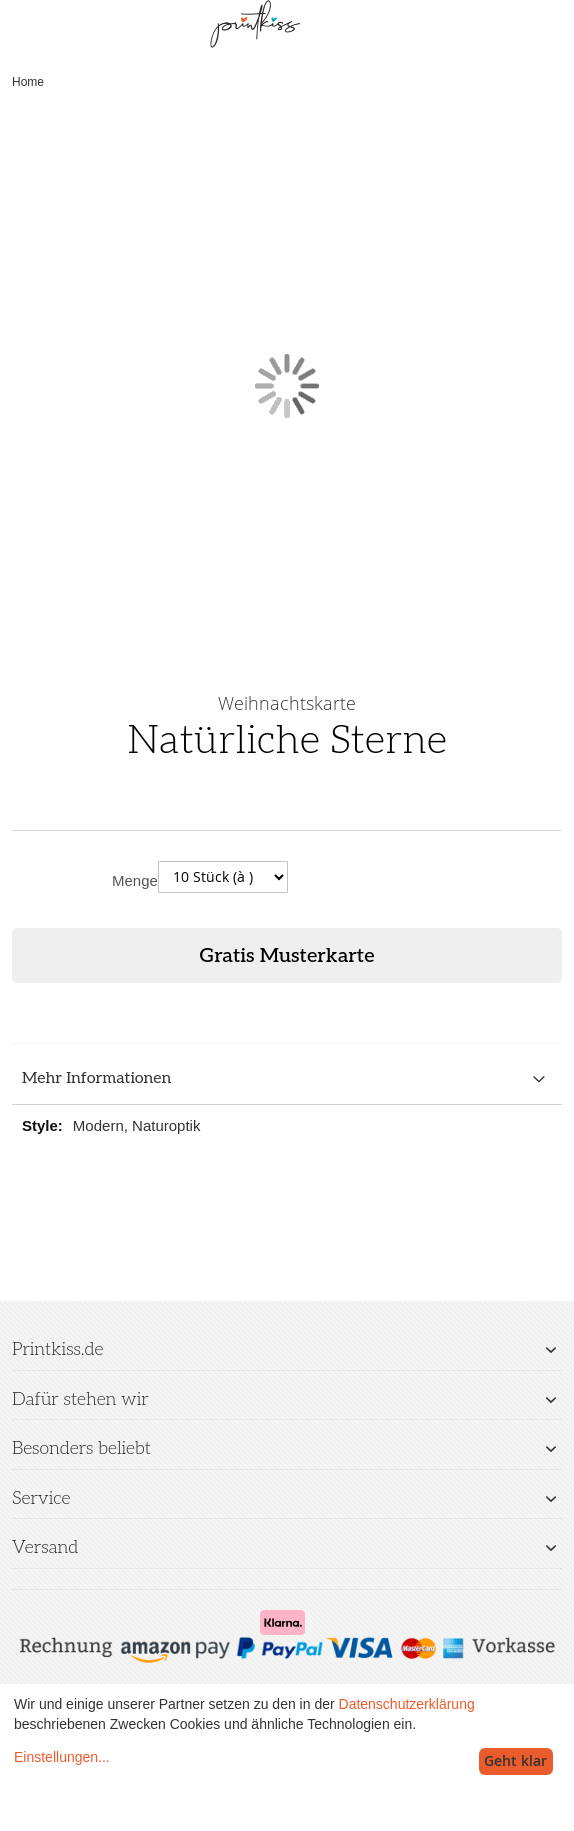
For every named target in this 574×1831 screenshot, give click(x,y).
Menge (135, 880)
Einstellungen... (62, 1757)
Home (28, 82)
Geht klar (515, 1760)
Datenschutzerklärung (407, 1704)
